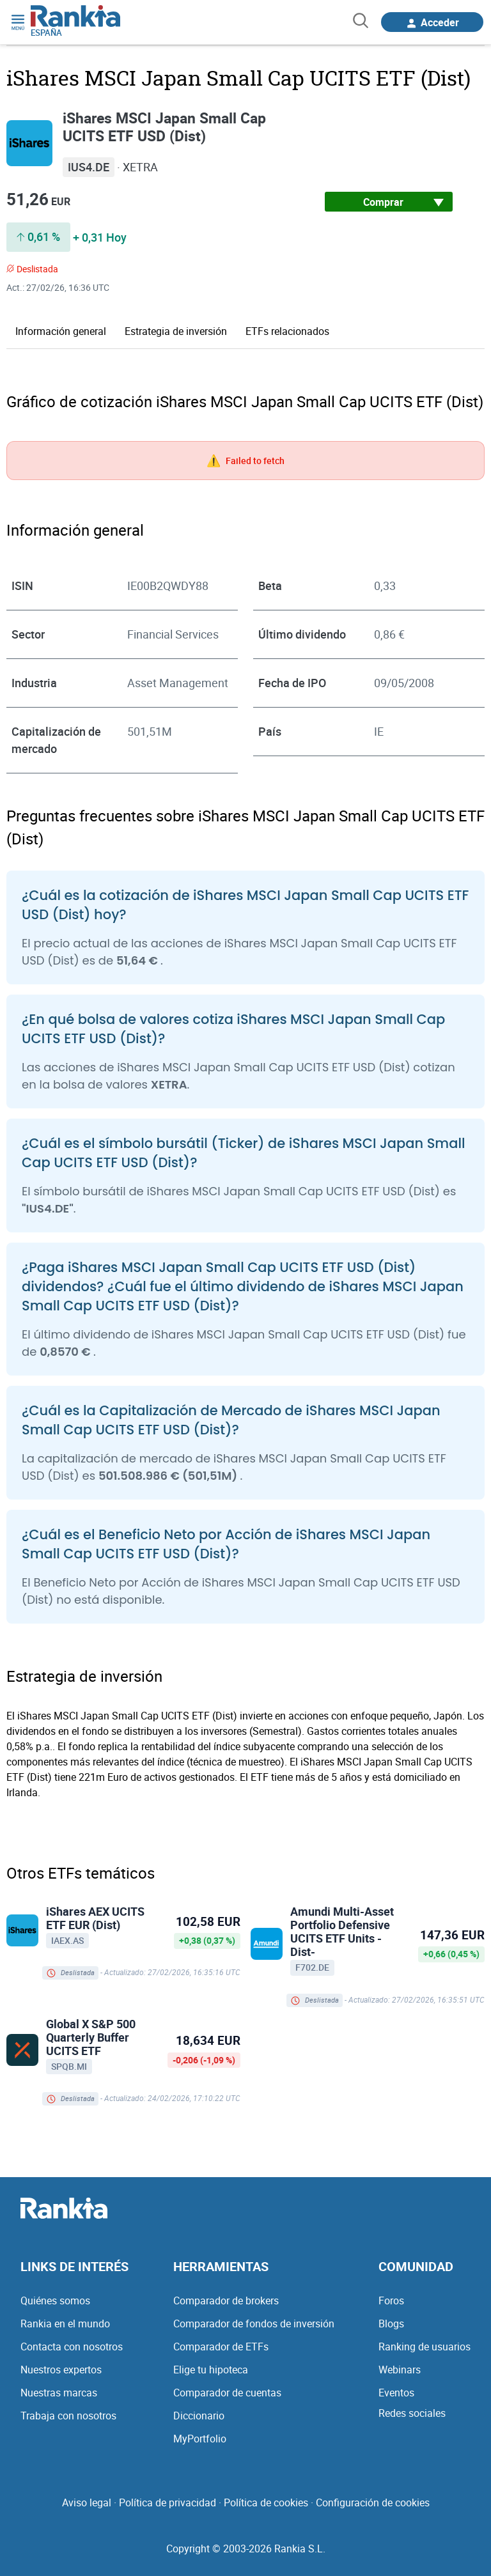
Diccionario (198, 2415)
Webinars (399, 2369)
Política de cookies (266, 2502)
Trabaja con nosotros (68, 2415)
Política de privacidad (167, 2502)
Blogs (391, 2323)
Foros (391, 2300)
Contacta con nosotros (71, 2346)
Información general (60, 330)
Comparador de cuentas (227, 2392)
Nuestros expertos (61, 2369)
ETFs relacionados (287, 330)
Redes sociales (412, 2412)
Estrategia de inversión (176, 330)
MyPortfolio (199, 2438)
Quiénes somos (55, 2300)
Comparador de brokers (226, 2300)
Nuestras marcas (58, 2392)
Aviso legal (86, 2502)
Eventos (396, 2392)
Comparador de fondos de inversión (253, 2323)
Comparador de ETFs (221, 2346)
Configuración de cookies (373, 2502)
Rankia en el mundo (65, 2323)
